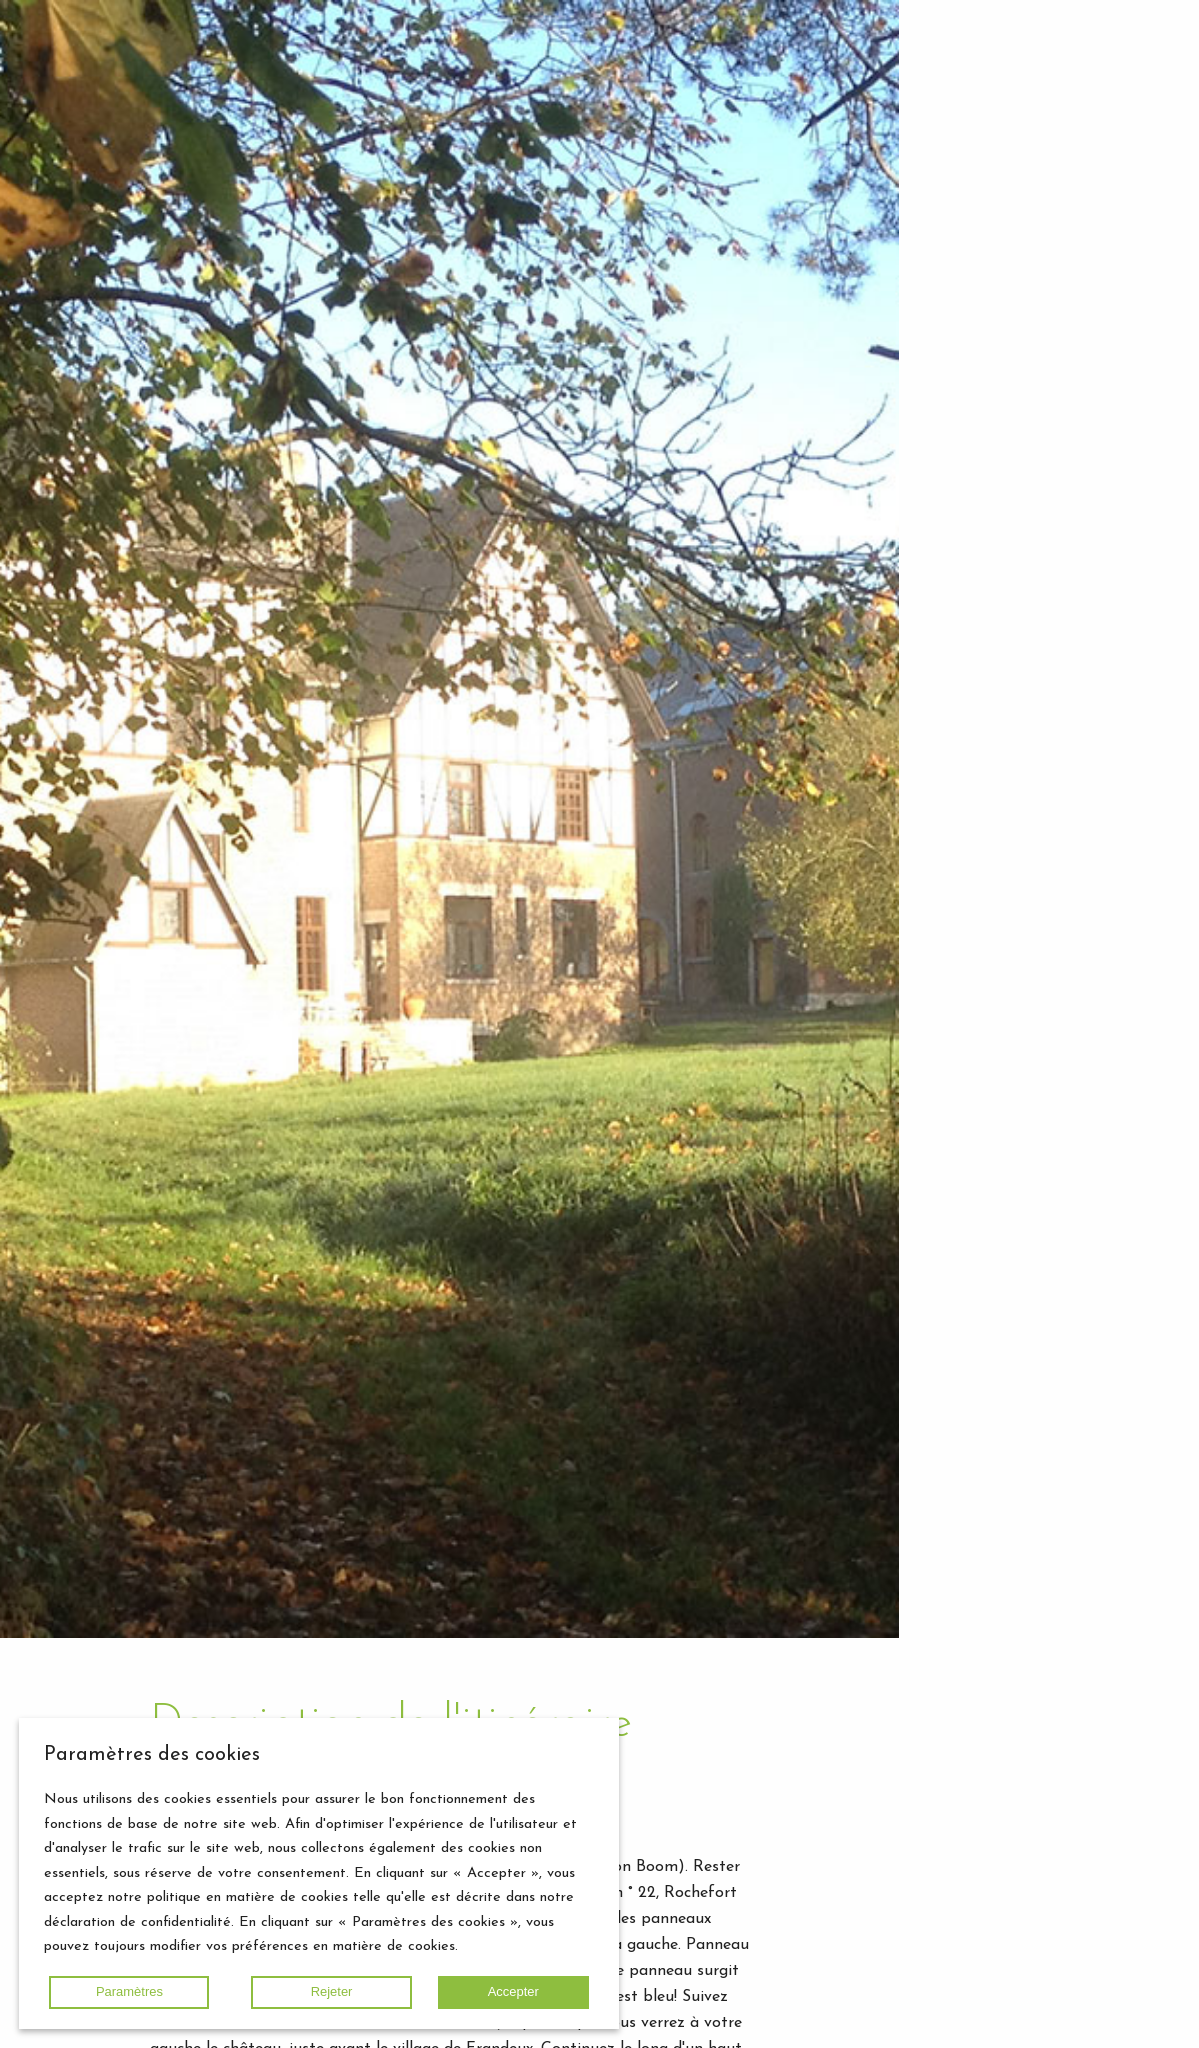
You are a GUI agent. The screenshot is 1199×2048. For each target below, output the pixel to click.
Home (978, 339)
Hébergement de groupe (1045, 132)
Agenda (1057, 445)
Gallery (981, 368)
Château (1027, 161)
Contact (1110, 474)
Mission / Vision (1054, 267)
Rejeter (332, 1991)
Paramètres (129, 1991)
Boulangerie (1038, 209)
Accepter (513, 1991)
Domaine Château (1025, 238)
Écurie (1018, 185)
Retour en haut (1049, 2019)
